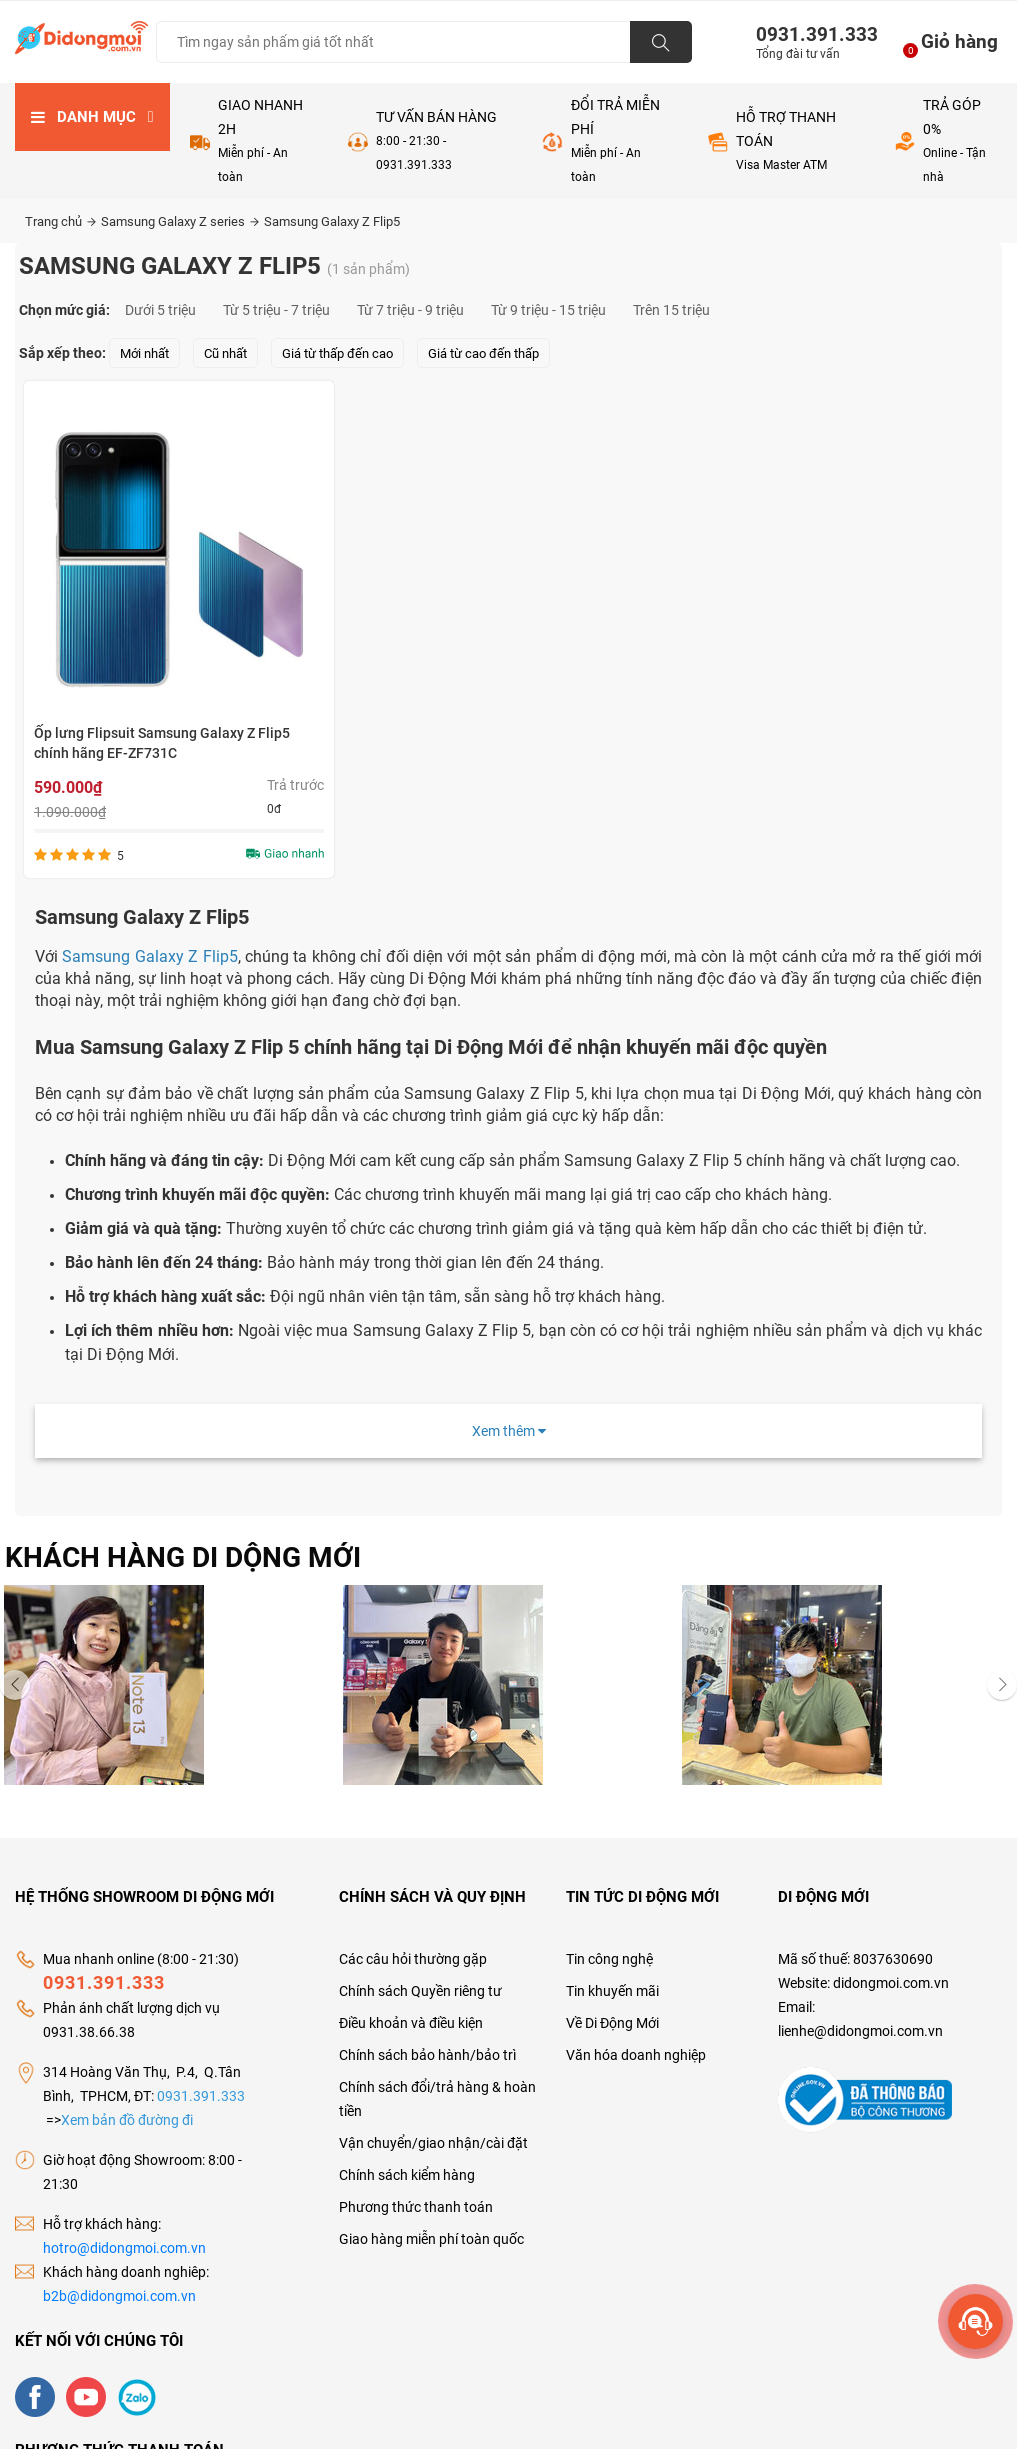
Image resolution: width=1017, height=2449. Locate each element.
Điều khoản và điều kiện (411, 2023)
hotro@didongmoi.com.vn (124, 2248)
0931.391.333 (809, 34)
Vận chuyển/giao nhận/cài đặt (433, 2143)
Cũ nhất (225, 353)
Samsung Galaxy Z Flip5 (332, 221)
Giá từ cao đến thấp (483, 353)
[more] (975, 2321)
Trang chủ (60, 221)
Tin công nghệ (609, 1959)
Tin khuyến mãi (612, 1991)
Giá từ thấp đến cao (337, 353)
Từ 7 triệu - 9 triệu (410, 310)
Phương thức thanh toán (416, 2207)
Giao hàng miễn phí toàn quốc (431, 2239)
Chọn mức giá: (64, 310)
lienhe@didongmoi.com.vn (860, 2031)
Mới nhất (144, 353)
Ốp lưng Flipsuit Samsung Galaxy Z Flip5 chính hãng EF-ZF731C (162, 743)
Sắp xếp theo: (62, 353)
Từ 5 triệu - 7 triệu (276, 310)
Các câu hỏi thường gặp (413, 1959)
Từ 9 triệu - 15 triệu (548, 310)
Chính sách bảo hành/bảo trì (427, 2055)
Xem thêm (509, 1431)
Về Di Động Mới (612, 2023)
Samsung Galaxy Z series (180, 221)
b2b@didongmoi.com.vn (119, 2296)
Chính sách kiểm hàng (407, 2175)
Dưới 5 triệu (160, 310)
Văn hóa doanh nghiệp (636, 2055)
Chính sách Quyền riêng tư (420, 1991)
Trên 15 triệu (671, 310)
